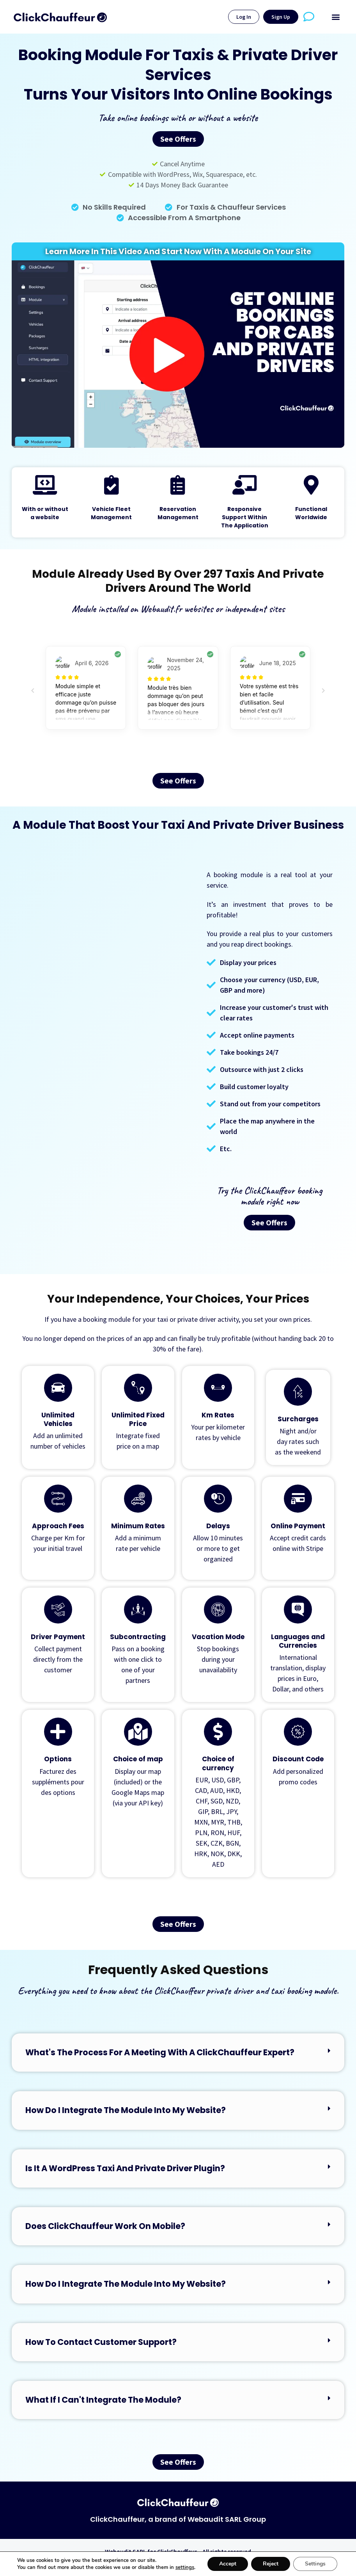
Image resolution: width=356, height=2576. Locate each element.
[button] (335, 17)
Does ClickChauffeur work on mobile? (105, 2226)
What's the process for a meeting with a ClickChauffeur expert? (159, 2052)
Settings (315, 2563)
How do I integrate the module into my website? (125, 2110)
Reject (270, 2563)
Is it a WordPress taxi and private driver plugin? (125, 2168)
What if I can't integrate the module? (103, 2399)
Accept (227, 2563)
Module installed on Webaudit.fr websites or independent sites (178, 608)
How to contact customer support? (101, 2342)
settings (184, 2567)
